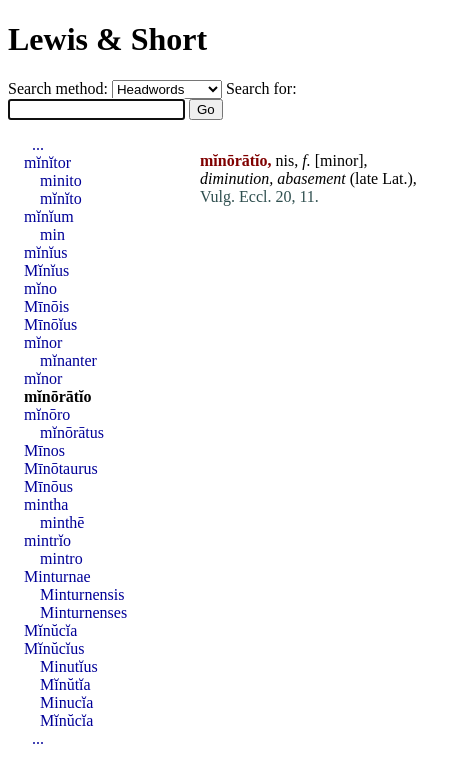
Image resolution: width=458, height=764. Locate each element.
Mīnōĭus (50, 324)
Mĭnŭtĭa (65, 684)
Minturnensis (82, 594)
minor (339, 160)
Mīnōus (48, 486)
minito (61, 180)
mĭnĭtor (47, 162)
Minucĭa (66, 702)
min (52, 234)
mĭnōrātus (72, 432)
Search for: (261, 88)
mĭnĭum (49, 216)
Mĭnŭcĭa (50, 630)
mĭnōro (47, 414)
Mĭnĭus (46, 270)
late (366, 178)
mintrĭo (47, 540)
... (38, 144)
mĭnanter (68, 360)
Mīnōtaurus (61, 468)
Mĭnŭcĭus (54, 648)
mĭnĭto (61, 198)
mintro (61, 558)
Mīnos (44, 450)
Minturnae (57, 576)
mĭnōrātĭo (58, 396)
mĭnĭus (46, 252)
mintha (46, 504)
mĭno (40, 288)
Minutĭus (69, 666)
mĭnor (43, 342)
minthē (62, 522)
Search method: (60, 88)
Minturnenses (83, 612)
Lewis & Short (107, 39)
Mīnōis (46, 306)
